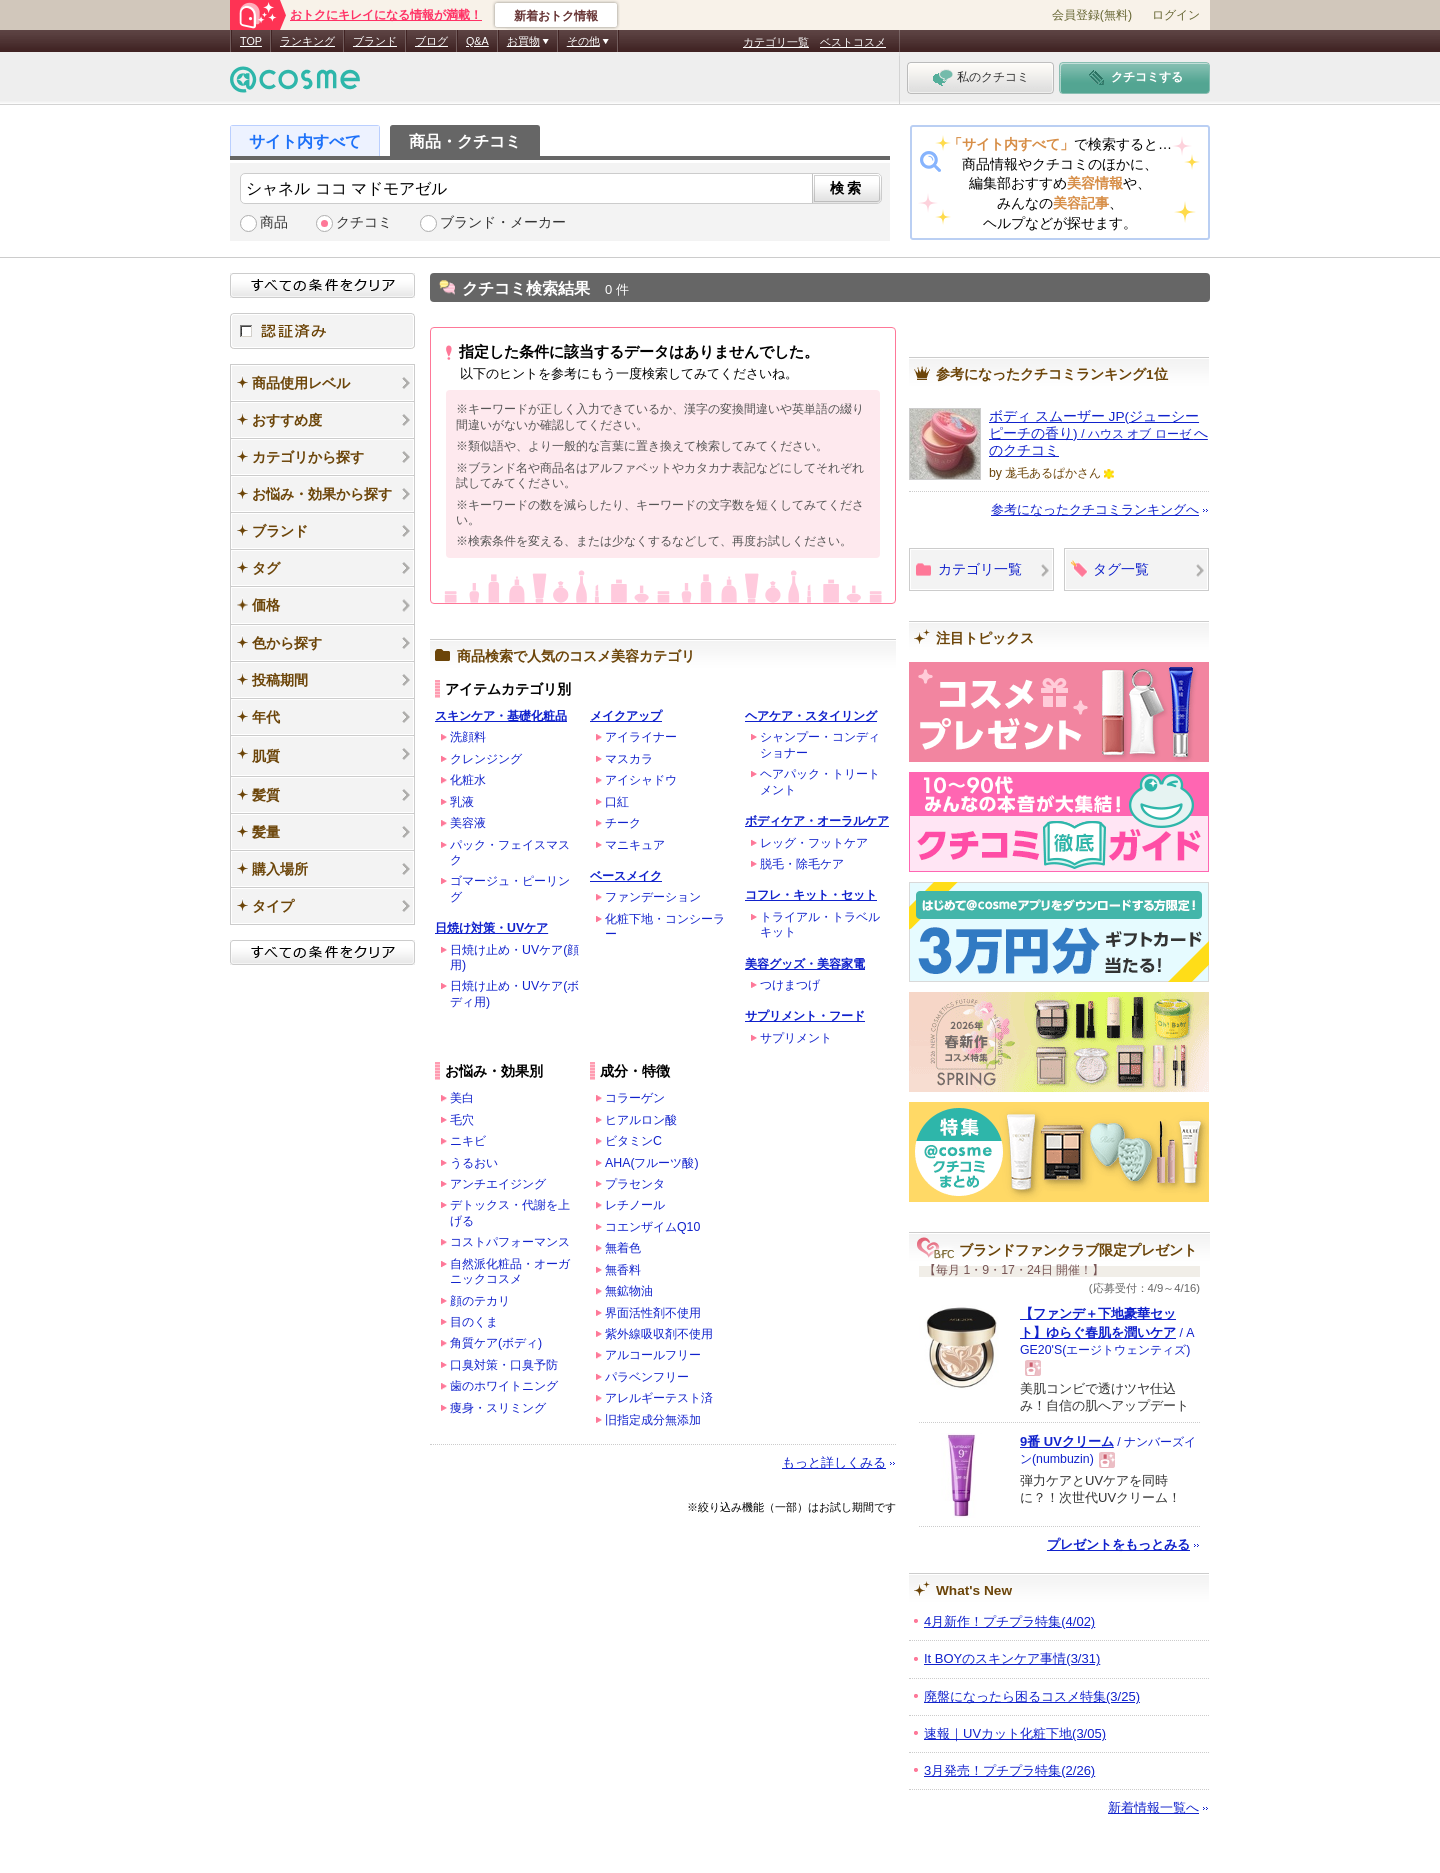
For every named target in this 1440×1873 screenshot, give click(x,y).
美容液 (468, 823)
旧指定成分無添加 (653, 1420)
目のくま (474, 1322)
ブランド (375, 41)
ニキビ (468, 1141)
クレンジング (486, 759)
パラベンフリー (647, 1377)
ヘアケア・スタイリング (811, 716)
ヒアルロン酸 (641, 1120)
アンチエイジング (498, 1184)
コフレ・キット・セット (811, 895)
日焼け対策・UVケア (491, 928)
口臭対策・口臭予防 (504, 1365)
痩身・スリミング (498, 1408)
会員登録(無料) (1092, 15)
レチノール (635, 1205)
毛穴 (462, 1120)
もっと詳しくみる (834, 1462)
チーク (623, 823)
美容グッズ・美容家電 (805, 964)
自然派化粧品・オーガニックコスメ (510, 1271)
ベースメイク (626, 876)
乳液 (462, 802)
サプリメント (796, 1038)
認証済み (322, 331)
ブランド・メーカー (503, 222)
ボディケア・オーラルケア (817, 821)
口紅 (617, 802)
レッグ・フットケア (814, 843)
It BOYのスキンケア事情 (1012, 1658)
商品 (274, 222)
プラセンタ (635, 1184)
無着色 (623, 1248)
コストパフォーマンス (510, 1242)
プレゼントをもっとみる (1118, 1544)
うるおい (474, 1163)
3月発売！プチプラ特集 (1009, 1770)
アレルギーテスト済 (659, 1398)
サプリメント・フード (805, 1016)
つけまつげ (790, 985)
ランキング (307, 41)
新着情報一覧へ (1153, 1807)
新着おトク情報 (556, 16)
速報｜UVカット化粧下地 (1015, 1733)
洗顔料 (468, 737)
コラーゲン (635, 1098)
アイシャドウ (641, 780)
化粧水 (468, 780)
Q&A (477, 41)
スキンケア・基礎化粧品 (501, 716)
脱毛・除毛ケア (802, 864)
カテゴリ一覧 (776, 42)
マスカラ (629, 759)
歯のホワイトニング (504, 1386)
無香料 (623, 1270)
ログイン (1176, 15)
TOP (251, 41)
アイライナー (641, 737)
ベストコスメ (853, 42)
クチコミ (364, 222)
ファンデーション (653, 897)
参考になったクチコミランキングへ (1095, 509)
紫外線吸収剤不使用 (659, 1334)
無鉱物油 (629, 1291)
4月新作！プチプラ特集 (1009, 1621)
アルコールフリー (653, 1355)
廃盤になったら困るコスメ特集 (1032, 1696)
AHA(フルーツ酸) (652, 1163)
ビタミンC (633, 1141)
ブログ (431, 41)
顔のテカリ (480, 1301)
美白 (462, 1098)
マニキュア (635, 845)
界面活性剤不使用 (653, 1313)
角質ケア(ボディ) (496, 1343)
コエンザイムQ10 (652, 1227)
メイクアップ (626, 716)
